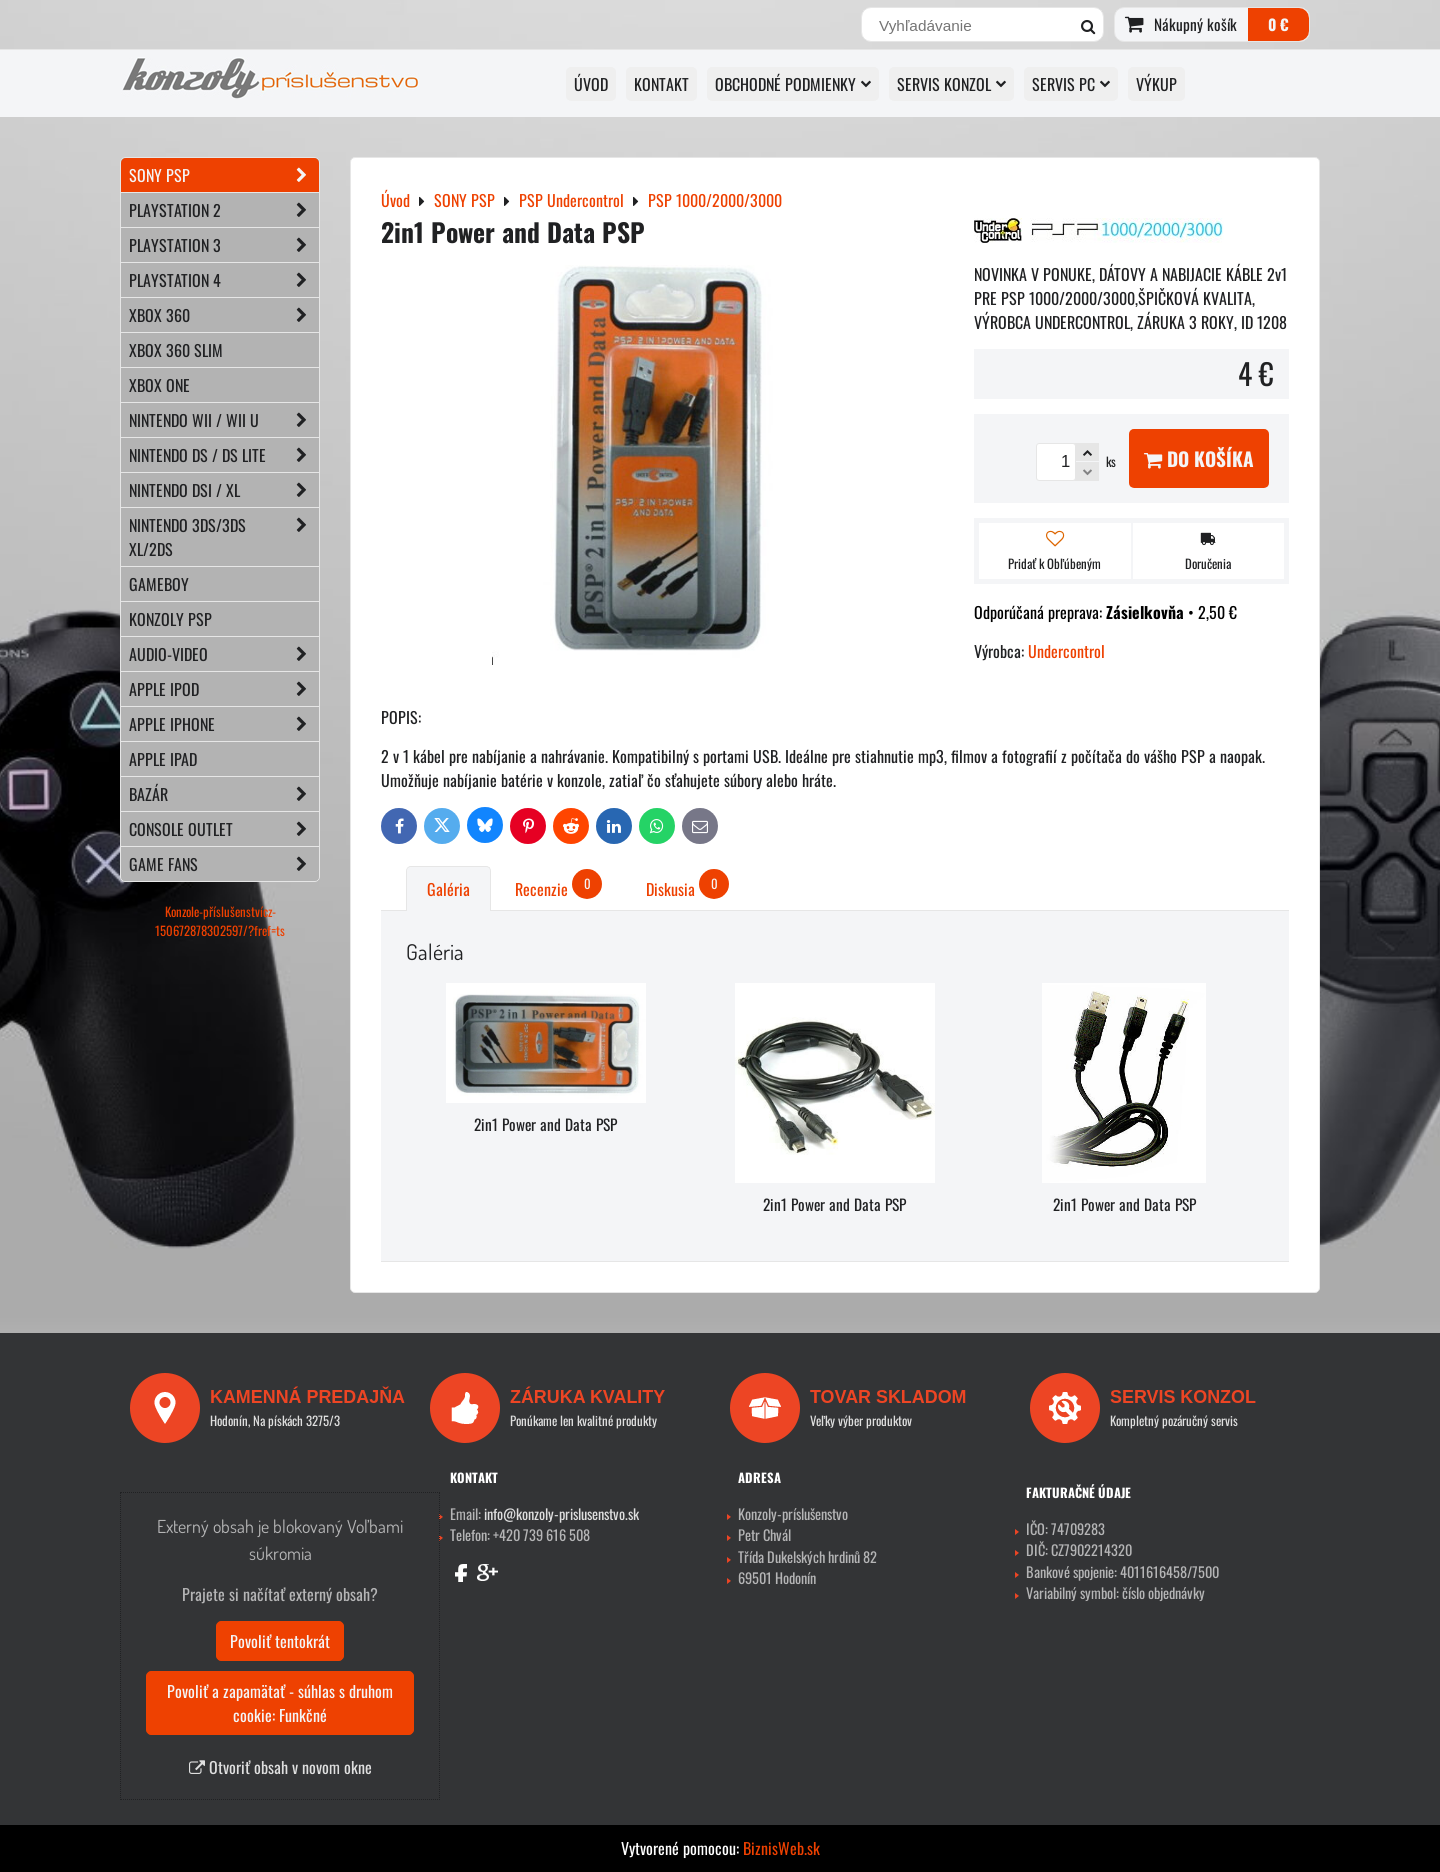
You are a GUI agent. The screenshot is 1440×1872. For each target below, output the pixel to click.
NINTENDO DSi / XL (224, 490)
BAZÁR (224, 794)
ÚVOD (591, 84)
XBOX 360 (224, 315)
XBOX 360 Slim (176, 350)
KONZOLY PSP (170, 619)
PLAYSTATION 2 (224, 210)
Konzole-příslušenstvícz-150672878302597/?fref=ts (220, 921)
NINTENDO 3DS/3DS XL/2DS (224, 537)
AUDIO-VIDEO (224, 654)
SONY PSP (224, 175)
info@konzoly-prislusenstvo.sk (561, 1513)
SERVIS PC (1071, 84)
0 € (1278, 24)
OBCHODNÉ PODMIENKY (793, 84)
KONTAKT (661, 84)
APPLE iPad (163, 759)
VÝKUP (1156, 84)
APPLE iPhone (224, 724)
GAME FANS (224, 864)
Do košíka (1199, 458)
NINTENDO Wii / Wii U (224, 420)
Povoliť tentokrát (280, 1641)
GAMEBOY (159, 584)
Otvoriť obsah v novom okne (280, 1767)
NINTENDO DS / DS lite (224, 455)
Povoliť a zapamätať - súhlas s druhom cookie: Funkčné (280, 1703)
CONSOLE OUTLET (224, 829)
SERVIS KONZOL (951, 84)
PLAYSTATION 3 (224, 245)
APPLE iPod (224, 689)
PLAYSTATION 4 (224, 280)
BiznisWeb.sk (781, 1848)
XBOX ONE (159, 385)
